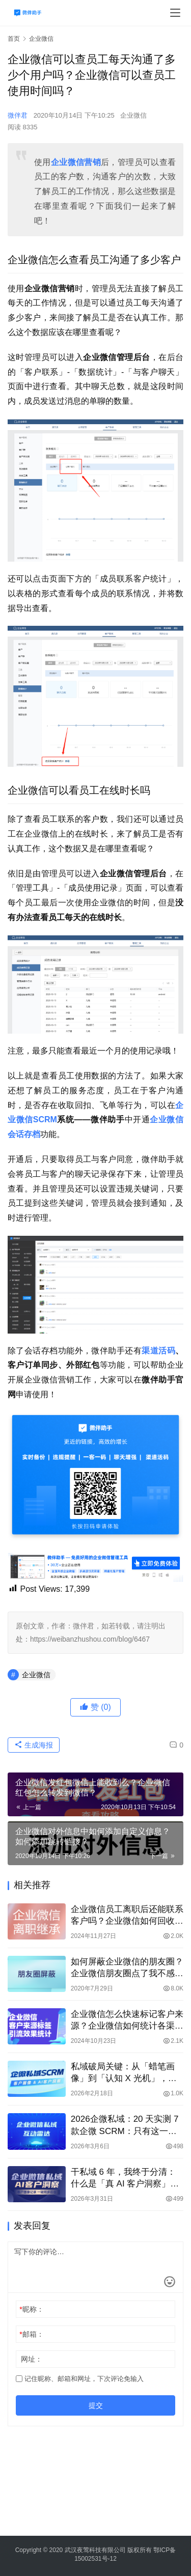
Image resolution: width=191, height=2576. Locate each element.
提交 (96, 2405)
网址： (31, 2359)
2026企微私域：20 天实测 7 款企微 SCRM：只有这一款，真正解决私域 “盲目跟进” (127, 2125)
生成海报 (33, 1745)
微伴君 (18, 115)
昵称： (31, 2309)
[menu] (175, 13)
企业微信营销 (76, 162)
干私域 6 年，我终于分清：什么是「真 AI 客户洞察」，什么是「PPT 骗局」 (125, 2178)
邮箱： (31, 2334)
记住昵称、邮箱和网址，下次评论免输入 (80, 2379)
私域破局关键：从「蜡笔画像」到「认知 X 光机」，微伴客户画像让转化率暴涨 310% (124, 2073)
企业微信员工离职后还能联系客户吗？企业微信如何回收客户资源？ (127, 1915)
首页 (14, 38)
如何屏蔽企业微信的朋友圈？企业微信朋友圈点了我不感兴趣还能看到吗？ (127, 1968)
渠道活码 (158, 1350)
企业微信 (133, 115)
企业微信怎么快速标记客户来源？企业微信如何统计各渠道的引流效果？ (127, 2020)
